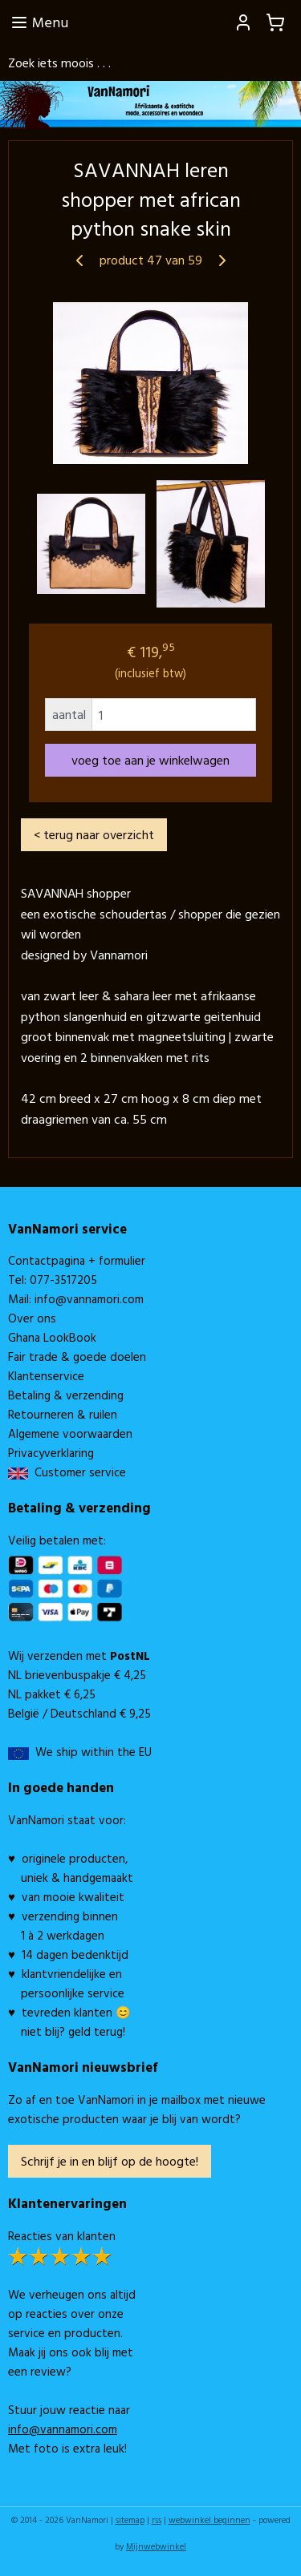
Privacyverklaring (51, 1452)
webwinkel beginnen (209, 2519)
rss (156, 2519)
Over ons (32, 1318)
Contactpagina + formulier (76, 1260)
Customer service (77, 1472)
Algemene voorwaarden (70, 1433)
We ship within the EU (93, 1751)
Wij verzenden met (79, 1655)
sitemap (130, 2519)
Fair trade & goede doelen (77, 1356)
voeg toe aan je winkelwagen (150, 759)
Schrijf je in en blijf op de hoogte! (109, 2160)
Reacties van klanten (62, 2236)
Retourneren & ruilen (62, 1414)
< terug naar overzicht (94, 834)
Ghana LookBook (52, 1337)
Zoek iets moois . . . (59, 62)
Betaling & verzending (66, 1395)
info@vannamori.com (89, 1299)
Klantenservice (46, 1376)
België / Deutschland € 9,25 (79, 1713)
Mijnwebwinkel (156, 2546)
